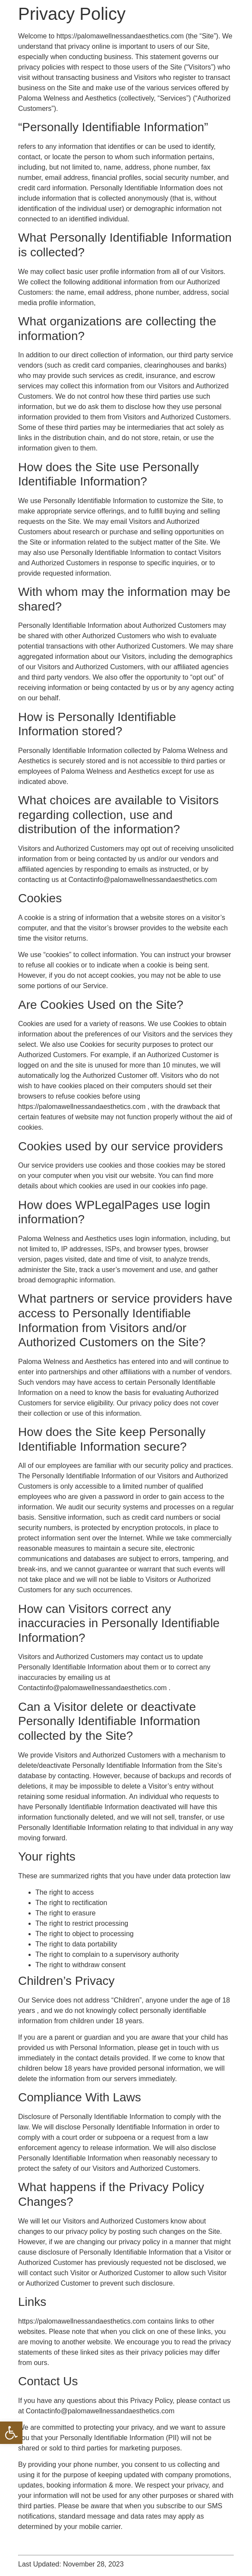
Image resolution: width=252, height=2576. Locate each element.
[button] (11, 2433)
